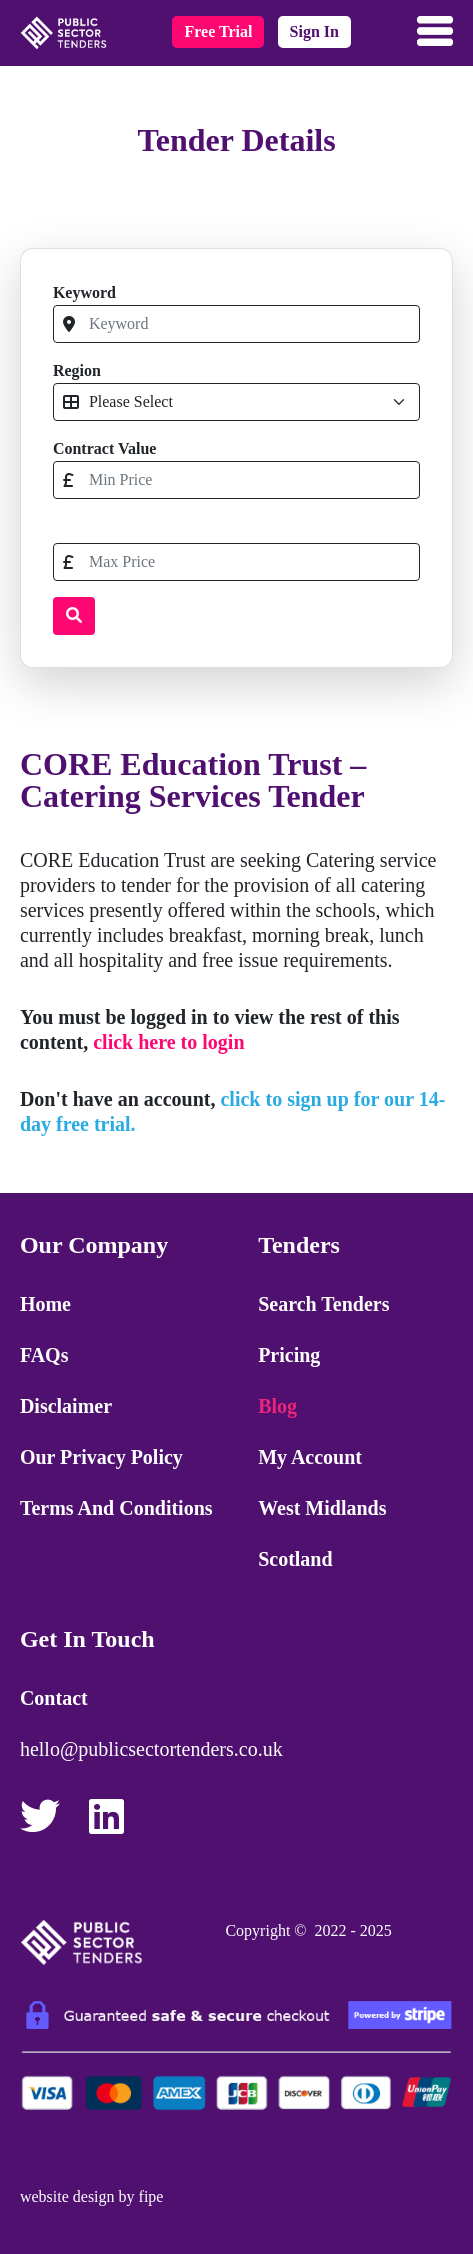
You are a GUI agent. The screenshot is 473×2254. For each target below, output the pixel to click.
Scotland (295, 1559)
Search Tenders (323, 1304)
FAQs (44, 1355)
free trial (218, 31)
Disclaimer (66, 1406)
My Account (310, 1457)
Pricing (289, 1355)
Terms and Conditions (116, 1508)
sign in (314, 31)
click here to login (168, 1042)
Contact (54, 1698)
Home (45, 1304)
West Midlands (322, 1508)
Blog (277, 1406)
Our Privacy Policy (101, 1457)
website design (67, 2196)
